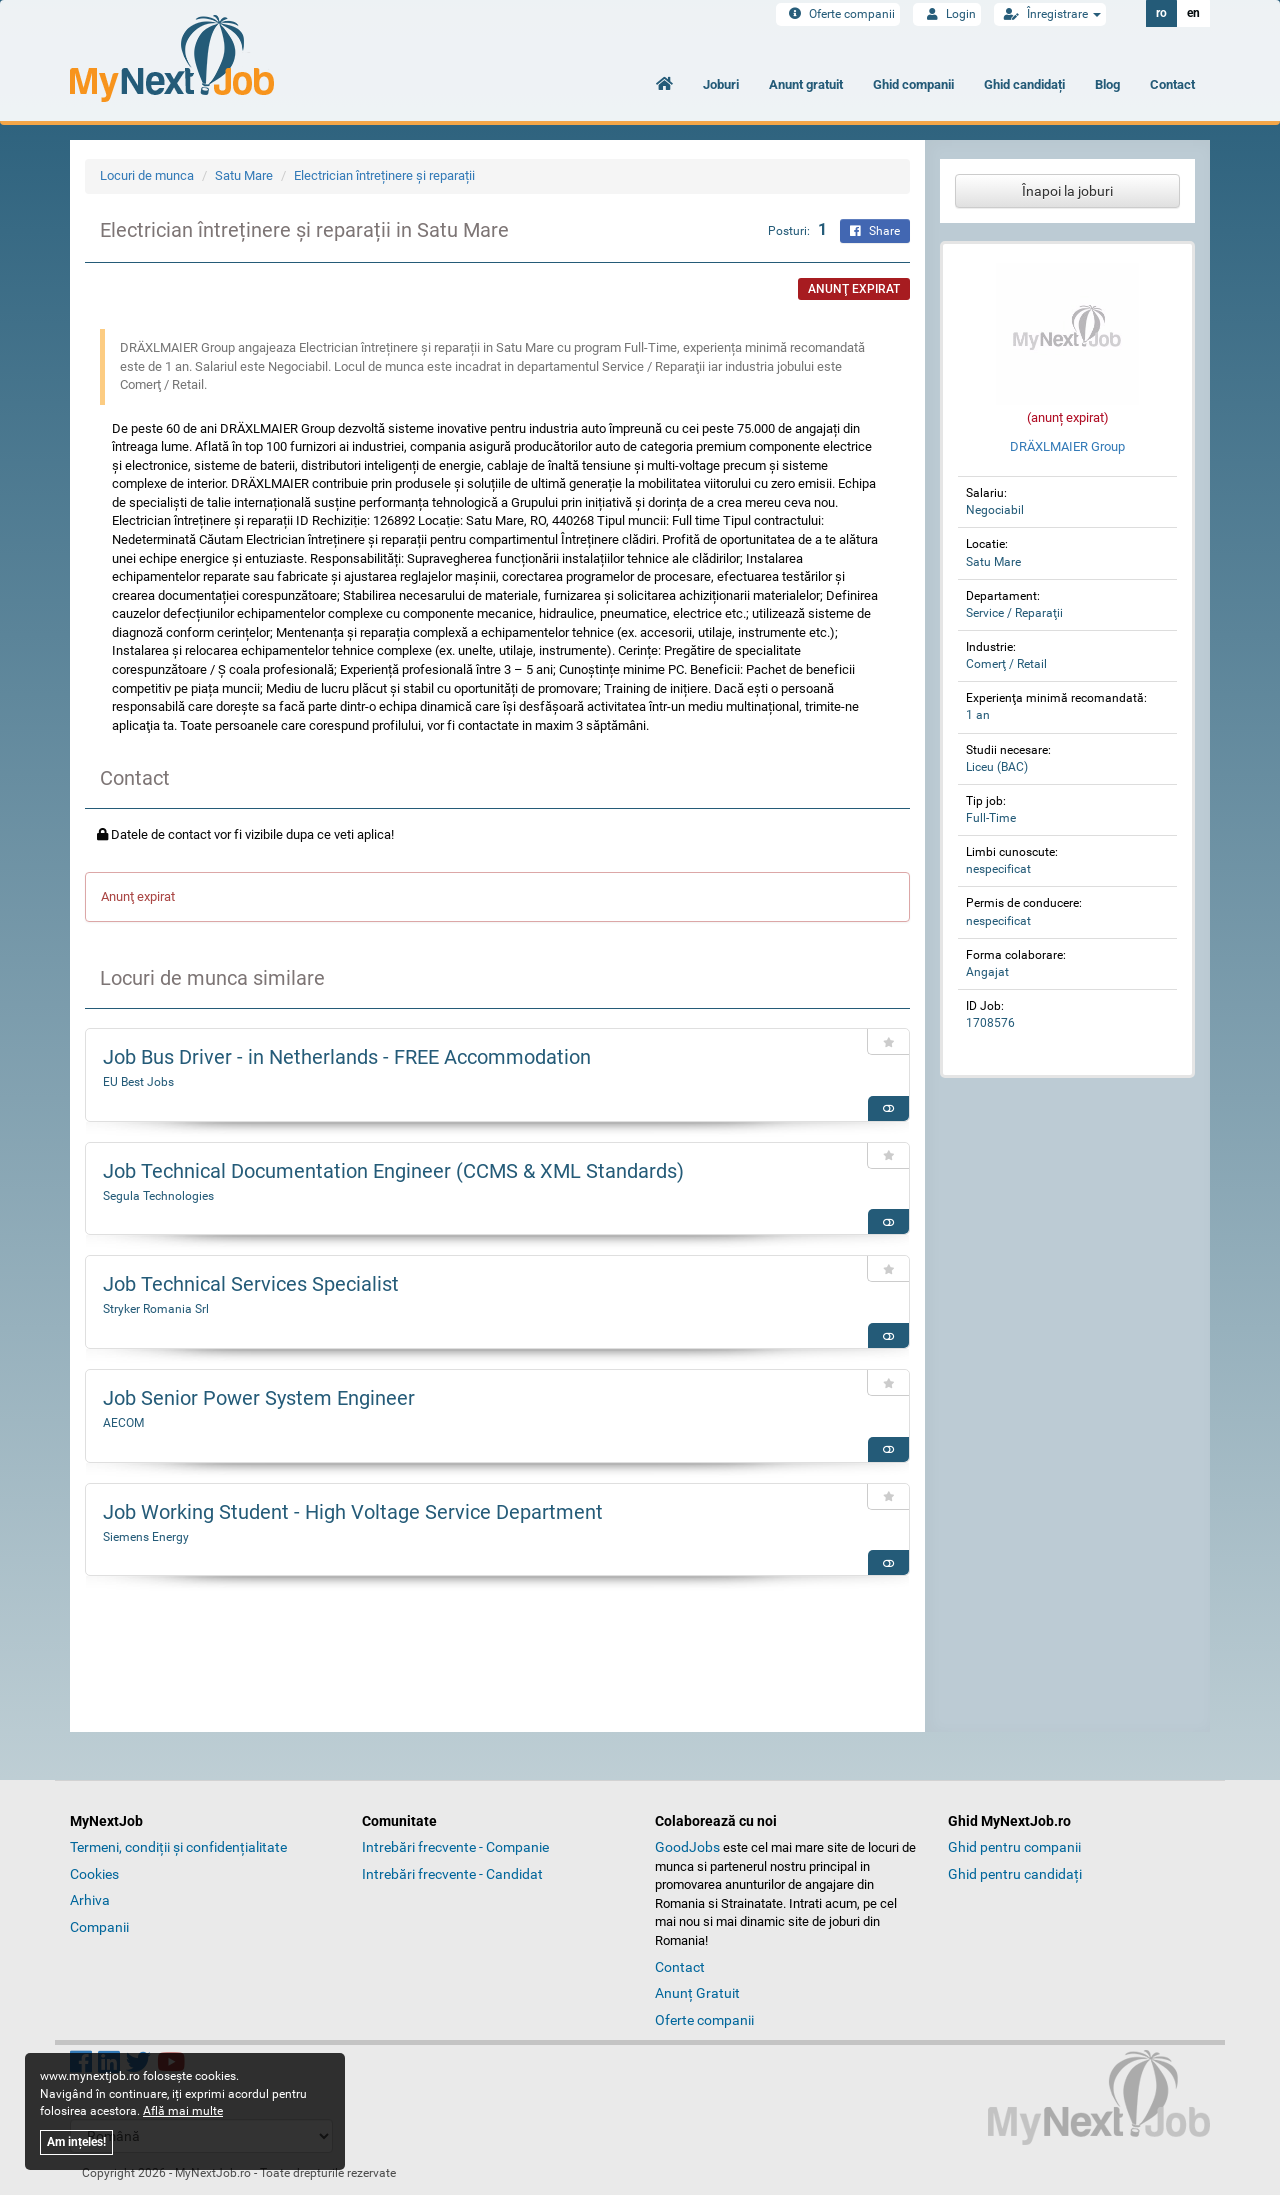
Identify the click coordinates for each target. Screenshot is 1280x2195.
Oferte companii (838, 14)
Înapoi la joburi (1067, 191)
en (1193, 13)
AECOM (123, 1423)
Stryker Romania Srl (156, 1309)
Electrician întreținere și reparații (384, 175)
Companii (99, 1927)
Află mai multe (183, 2111)
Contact (1172, 84)
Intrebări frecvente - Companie (455, 1847)
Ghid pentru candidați (1015, 1874)
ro (1161, 13)
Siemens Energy (146, 1537)
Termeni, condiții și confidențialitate (178, 1847)
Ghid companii (913, 84)
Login (947, 14)
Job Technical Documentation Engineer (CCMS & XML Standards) (393, 1171)
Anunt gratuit (806, 84)
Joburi (721, 84)
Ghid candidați (1024, 84)
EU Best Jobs (138, 1082)
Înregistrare (1050, 14)
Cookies (94, 1874)
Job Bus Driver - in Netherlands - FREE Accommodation (347, 1057)
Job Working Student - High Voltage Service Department (353, 1512)
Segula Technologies (158, 1196)
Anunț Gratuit (697, 1993)
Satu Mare (244, 175)
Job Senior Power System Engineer (259, 1398)
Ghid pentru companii (1014, 1847)
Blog (1107, 84)
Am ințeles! (76, 2142)
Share (875, 231)
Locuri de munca (147, 175)
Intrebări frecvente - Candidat (452, 1874)
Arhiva (90, 1900)
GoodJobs (687, 1847)
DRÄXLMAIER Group (1067, 446)
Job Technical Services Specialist (251, 1284)
